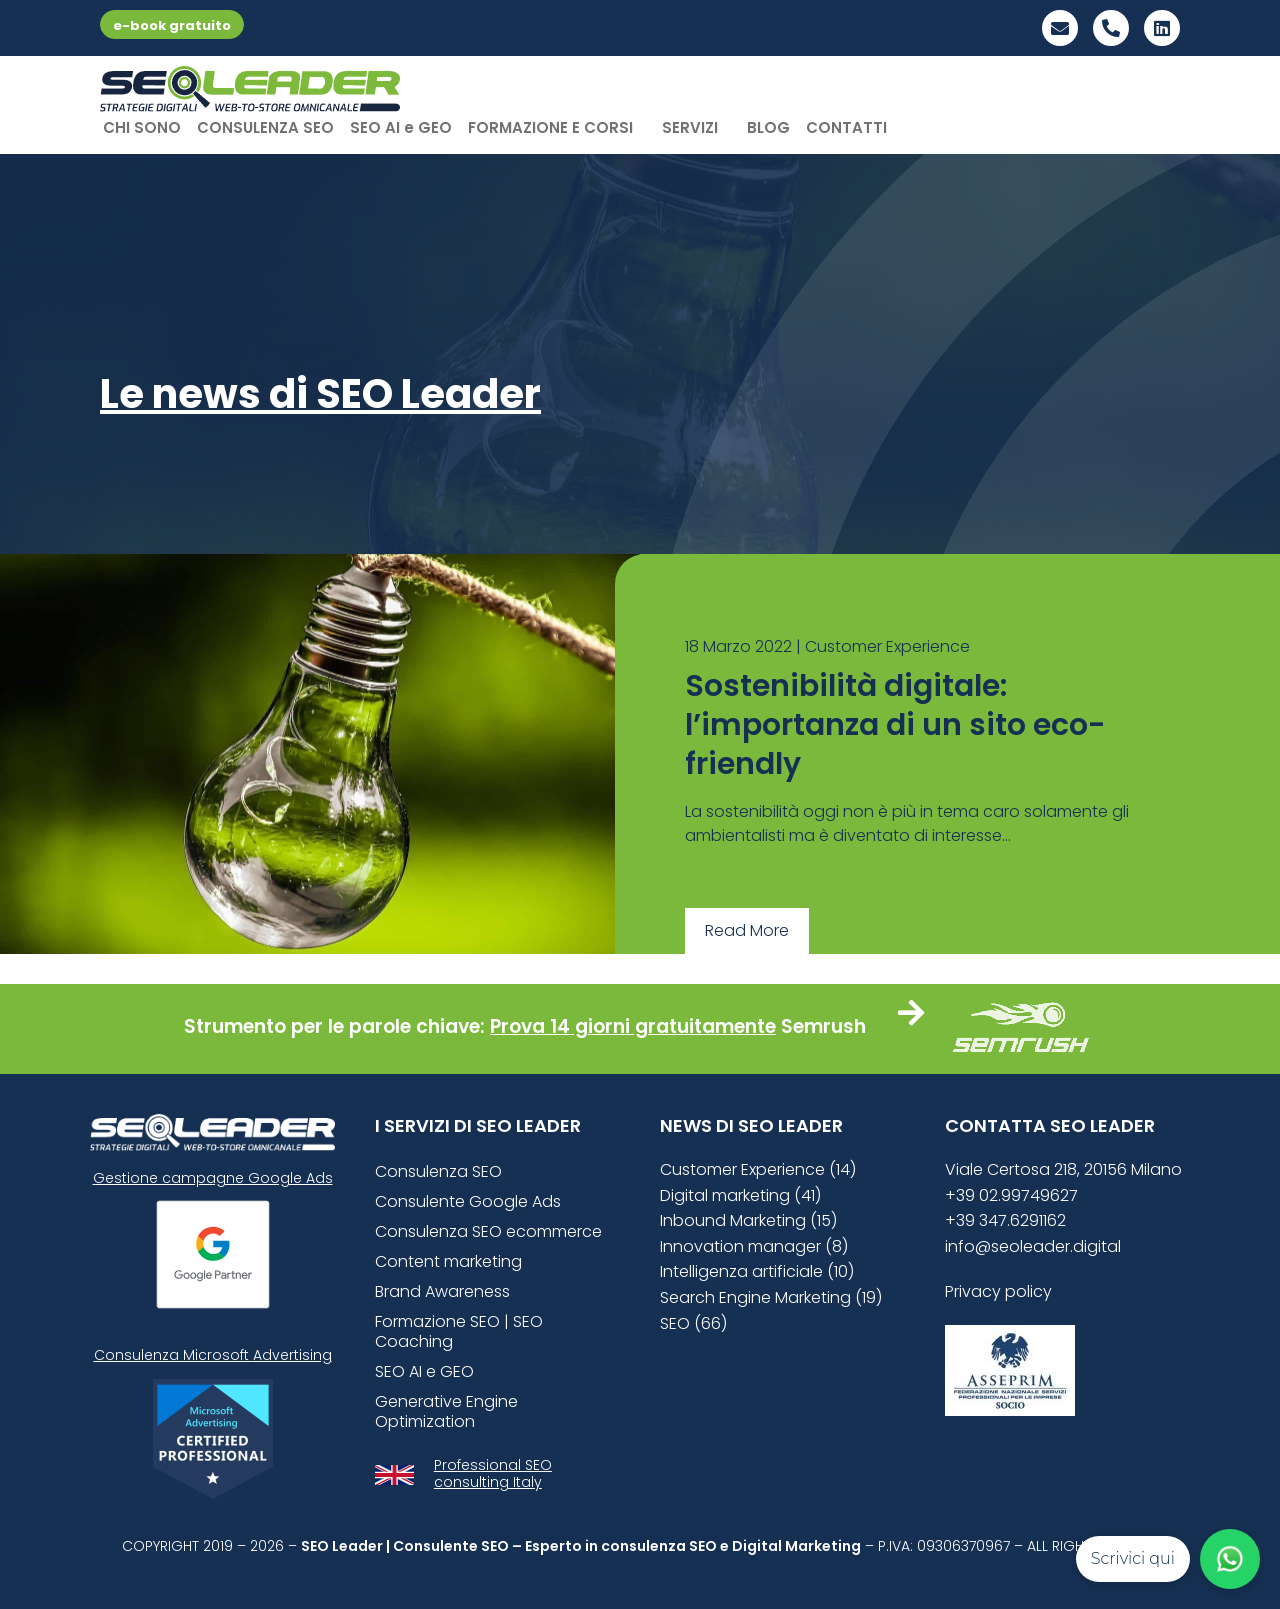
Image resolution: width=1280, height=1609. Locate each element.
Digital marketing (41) (740, 1195)
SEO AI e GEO (401, 127)
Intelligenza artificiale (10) (757, 1271)
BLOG (768, 127)
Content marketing (448, 1261)
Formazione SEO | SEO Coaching (459, 1331)
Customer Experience (887, 646)
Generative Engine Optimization (446, 1411)
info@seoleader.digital (1033, 1246)
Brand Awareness (442, 1291)
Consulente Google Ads (468, 1201)
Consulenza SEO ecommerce (488, 1231)
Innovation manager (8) (754, 1246)
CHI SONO (142, 127)
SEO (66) (693, 1323)
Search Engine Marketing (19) (771, 1297)
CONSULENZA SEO (265, 127)
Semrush (823, 1026)
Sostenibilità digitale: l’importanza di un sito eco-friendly (895, 725)
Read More (747, 930)
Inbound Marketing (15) (748, 1220)
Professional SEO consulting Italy (493, 1473)
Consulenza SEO (438, 1171)
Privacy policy (998, 1291)
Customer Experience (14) (758, 1169)
